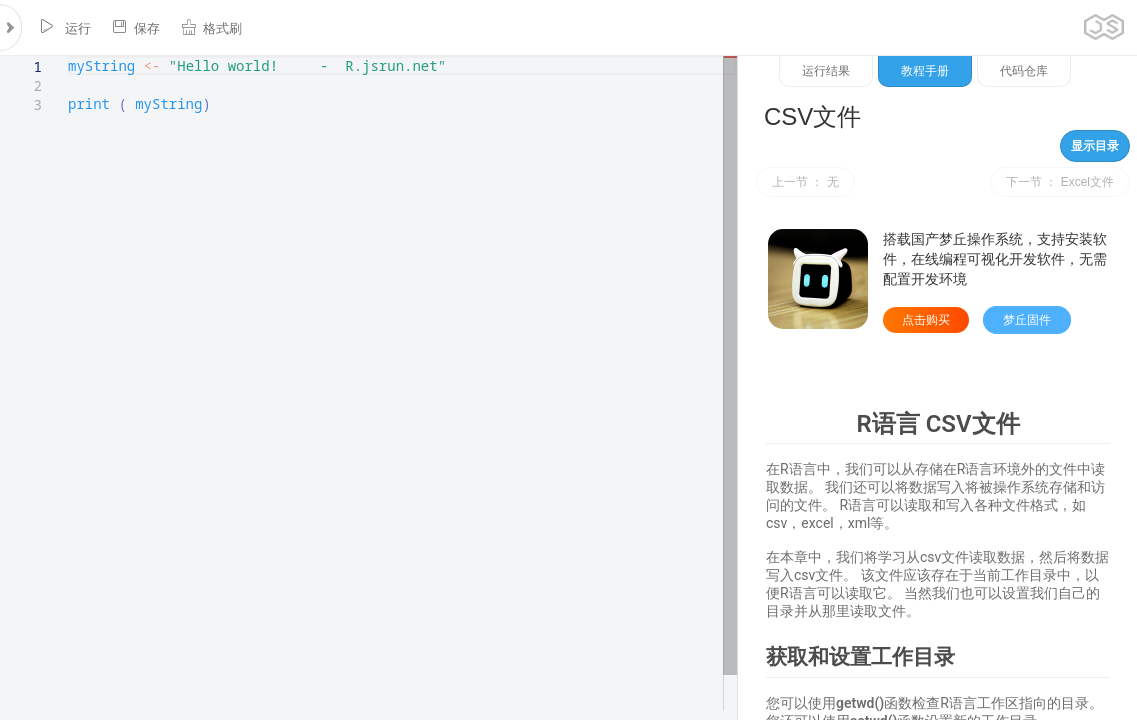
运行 (65, 27)
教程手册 (925, 71)
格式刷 (211, 27)
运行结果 (826, 71)
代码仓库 (1024, 71)
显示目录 (1095, 146)
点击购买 (926, 320)
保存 (136, 27)
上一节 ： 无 (805, 182)
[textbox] (68, 56)
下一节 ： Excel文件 (1060, 182)
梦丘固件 (1027, 320)
